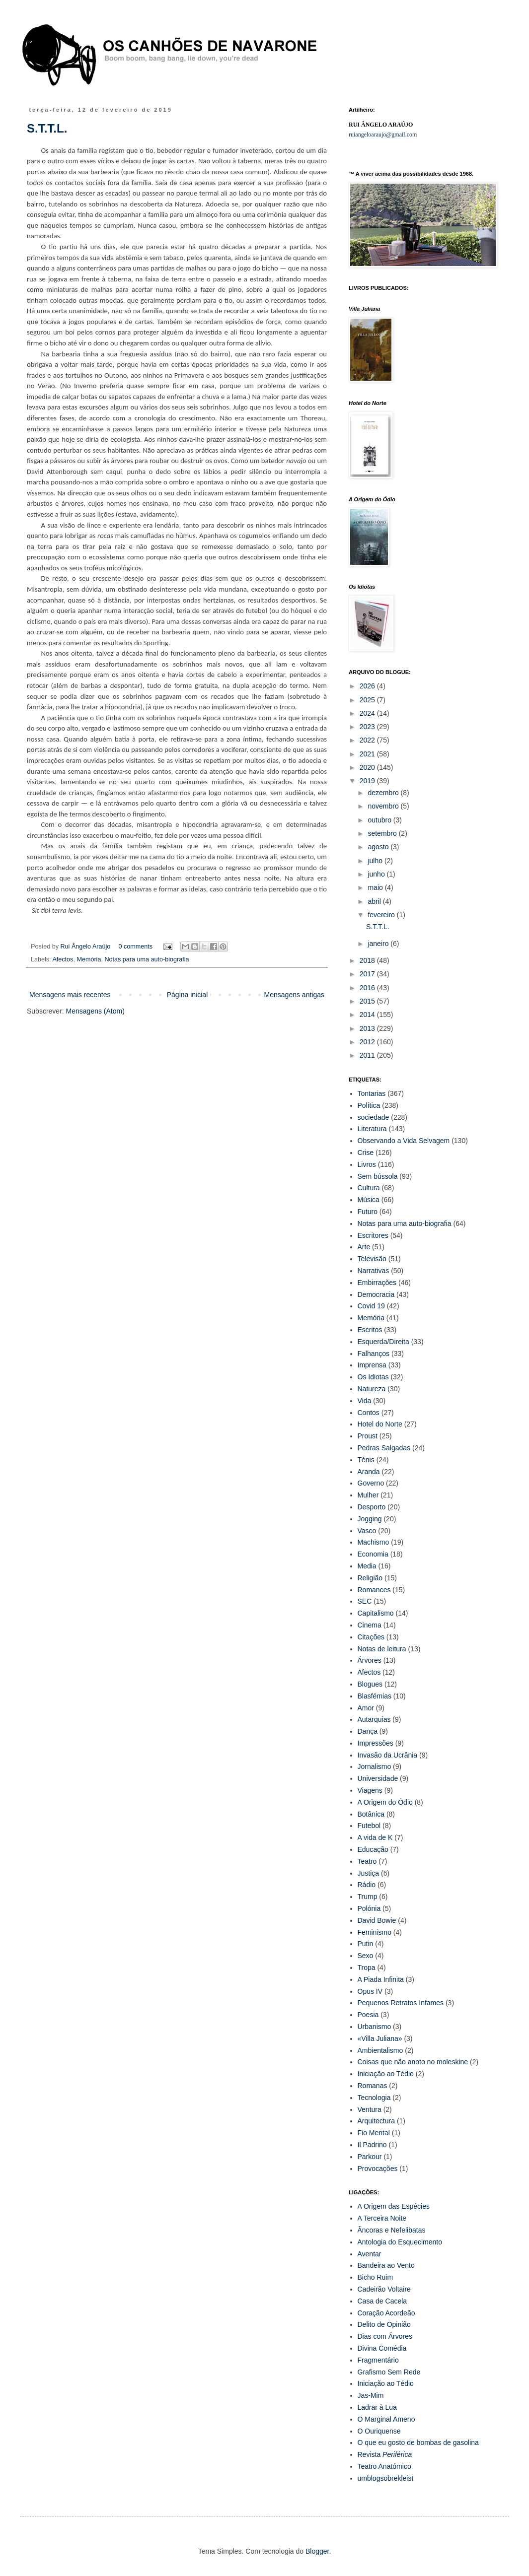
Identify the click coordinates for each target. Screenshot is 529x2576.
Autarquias (374, 1719)
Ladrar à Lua (377, 2407)
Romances (374, 1590)
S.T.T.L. (47, 128)
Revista (385, 2454)
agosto (379, 847)
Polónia (369, 1908)
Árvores (369, 1660)
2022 (368, 740)
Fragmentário (378, 2360)
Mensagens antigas (294, 995)
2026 (368, 686)
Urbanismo (374, 2027)
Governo (371, 1483)
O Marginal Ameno (386, 2419)
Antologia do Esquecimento (400, 2242)
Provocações (378, 2168)
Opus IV (370, 1991)
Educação (373, 1849)
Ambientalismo (380, 2050)
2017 (368, 974)
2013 (368, 1028)
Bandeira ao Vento (386, 2265)
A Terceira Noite (382, 2218)
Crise (366, 1152)
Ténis (366, 1460)
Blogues (370, 1684)
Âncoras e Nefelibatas (392, 2230)
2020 (368, 767)
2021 (368, 754)
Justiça (368, 1873)
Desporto (372, 1507)
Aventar (369, 2254)
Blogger (317, 2551)
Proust (368, 1436)
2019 (368, 781)
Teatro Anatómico (384, 2466)
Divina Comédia (382, 2348)
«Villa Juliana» (380, 2038)
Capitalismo (376, 1613)
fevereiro (382, 915)
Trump (368, 1896)
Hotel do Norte (380, 1424)
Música (368, 1200)
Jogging (370, 1519)
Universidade (378, 1778)
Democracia (376, 1294)
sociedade (373, 1117)
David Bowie (377, 1920)
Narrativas (373, 1271)
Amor (366, 1708)
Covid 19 (371, 1306)
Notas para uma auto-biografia (146, 959)
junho (377, 874)
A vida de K (375, 1837)
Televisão (372, 1259)
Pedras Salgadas (384, 1448)
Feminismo (374, 1932)
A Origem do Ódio (385, 1802)
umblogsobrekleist (386, 2478)
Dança (368, 1731)
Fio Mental (374, 2133)
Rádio (367, 1885)
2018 (368, 960)
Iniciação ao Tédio (386, 2074)
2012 (368, 1042)
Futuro (368, 1212)
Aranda (369, 1472)
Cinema (369, 1625)
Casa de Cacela (382, 2301)
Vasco (367, 1531)
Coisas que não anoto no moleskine (413, 2062)
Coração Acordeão (386, 2313)
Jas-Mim (371, 2395)
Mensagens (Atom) (95, 1011)
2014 (368, 1014)
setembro (383, 833)
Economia (373, 1554)
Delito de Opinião (384, 2324)
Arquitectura (376, 2121)
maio (376, 887)
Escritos (370, 1330)
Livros (367, 1164)
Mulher (368, 1495)
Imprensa (372, 1365)
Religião (370, 1578)
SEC (365, 1601)
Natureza (372, 1389)
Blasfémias (374, 1696)
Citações (371, 1637)
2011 (368, 1055)
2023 (368, 727)
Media (367, 1566)
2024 (368, 713)
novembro (384, 806)
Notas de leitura (382, 1649)
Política (369, 1105)
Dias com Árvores (385, 2336)
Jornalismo (374, 1766)
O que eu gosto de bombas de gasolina (418, 2442)
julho (376, 861)
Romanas (372, 2086)
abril (375, 901)
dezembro (384, 793)
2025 (368, 700)
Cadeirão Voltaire (384, 2289)
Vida (365, 1401)
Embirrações (377, 1283)
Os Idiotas (373, 1377)
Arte (364, 1247)
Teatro (367, 1861)
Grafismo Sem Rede (389, 2372)
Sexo (366, 1956)
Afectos (62, 959)
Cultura (369, 1188)
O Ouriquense (379, 2431)
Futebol (369, 1826)
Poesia (368, 2015)
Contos (368, 1413)
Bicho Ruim (375, 2277)
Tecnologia (374, 2097)
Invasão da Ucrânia (388, 1755)
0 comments (135, 946)
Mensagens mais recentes (69, 995)
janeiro (379, 944)
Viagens (370, 1790)
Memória (88, 959)
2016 (368, 988)
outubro (380, 820)
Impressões (375, 1743)
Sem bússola (378, 1176)
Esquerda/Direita (383, 1342)
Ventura (369, 2109)
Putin (366, 1944)
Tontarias (372, 1093)
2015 (368, 1001)
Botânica (371, 1814)
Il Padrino (372, 2145)
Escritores (373, 1235)
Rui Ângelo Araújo (86, 946)
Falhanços (374, 1353)
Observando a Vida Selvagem (404, 1141)
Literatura (372, 1129)
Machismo (373, 1542)
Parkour (370, 2157)
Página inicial (187, 995)
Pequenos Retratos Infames (401, 2003)
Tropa (367, 1967)
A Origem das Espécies (394, 2206)
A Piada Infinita (381, 1979)
